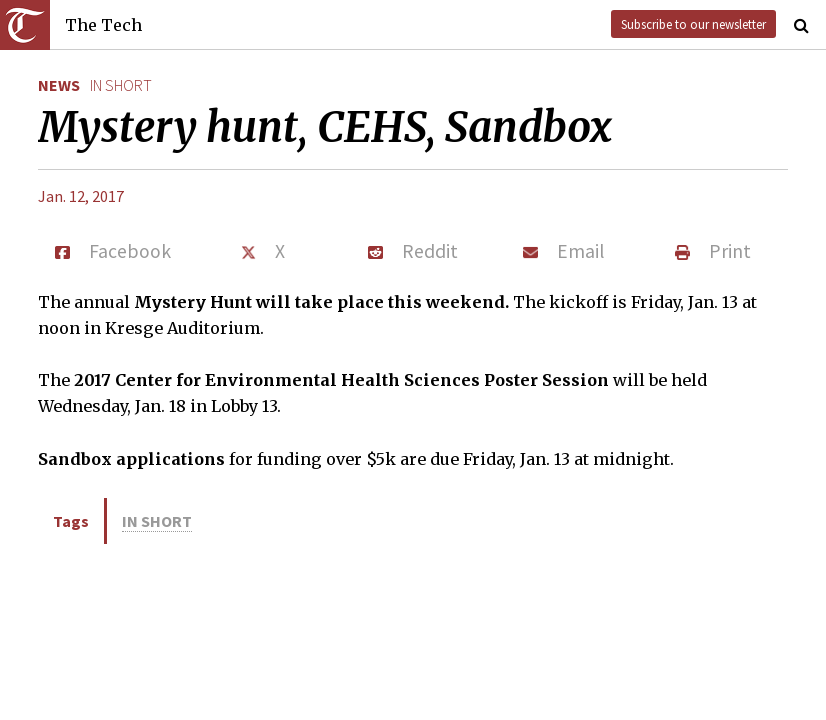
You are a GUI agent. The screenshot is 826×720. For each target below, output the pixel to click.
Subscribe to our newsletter (693, 24)
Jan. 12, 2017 (81, 196)
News (59, 85)
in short (121, 85)
